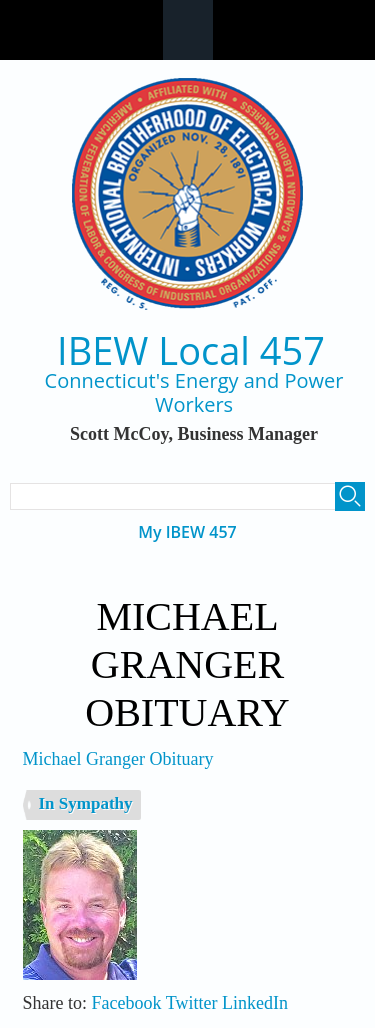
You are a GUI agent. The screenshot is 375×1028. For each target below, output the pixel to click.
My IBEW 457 (187, 532)
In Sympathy (86, 803)
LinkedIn (255, 1003)
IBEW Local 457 (191, 350)
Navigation (188, 30)
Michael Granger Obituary (118, 759)
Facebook (127, 1003)
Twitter (192, 1003)
